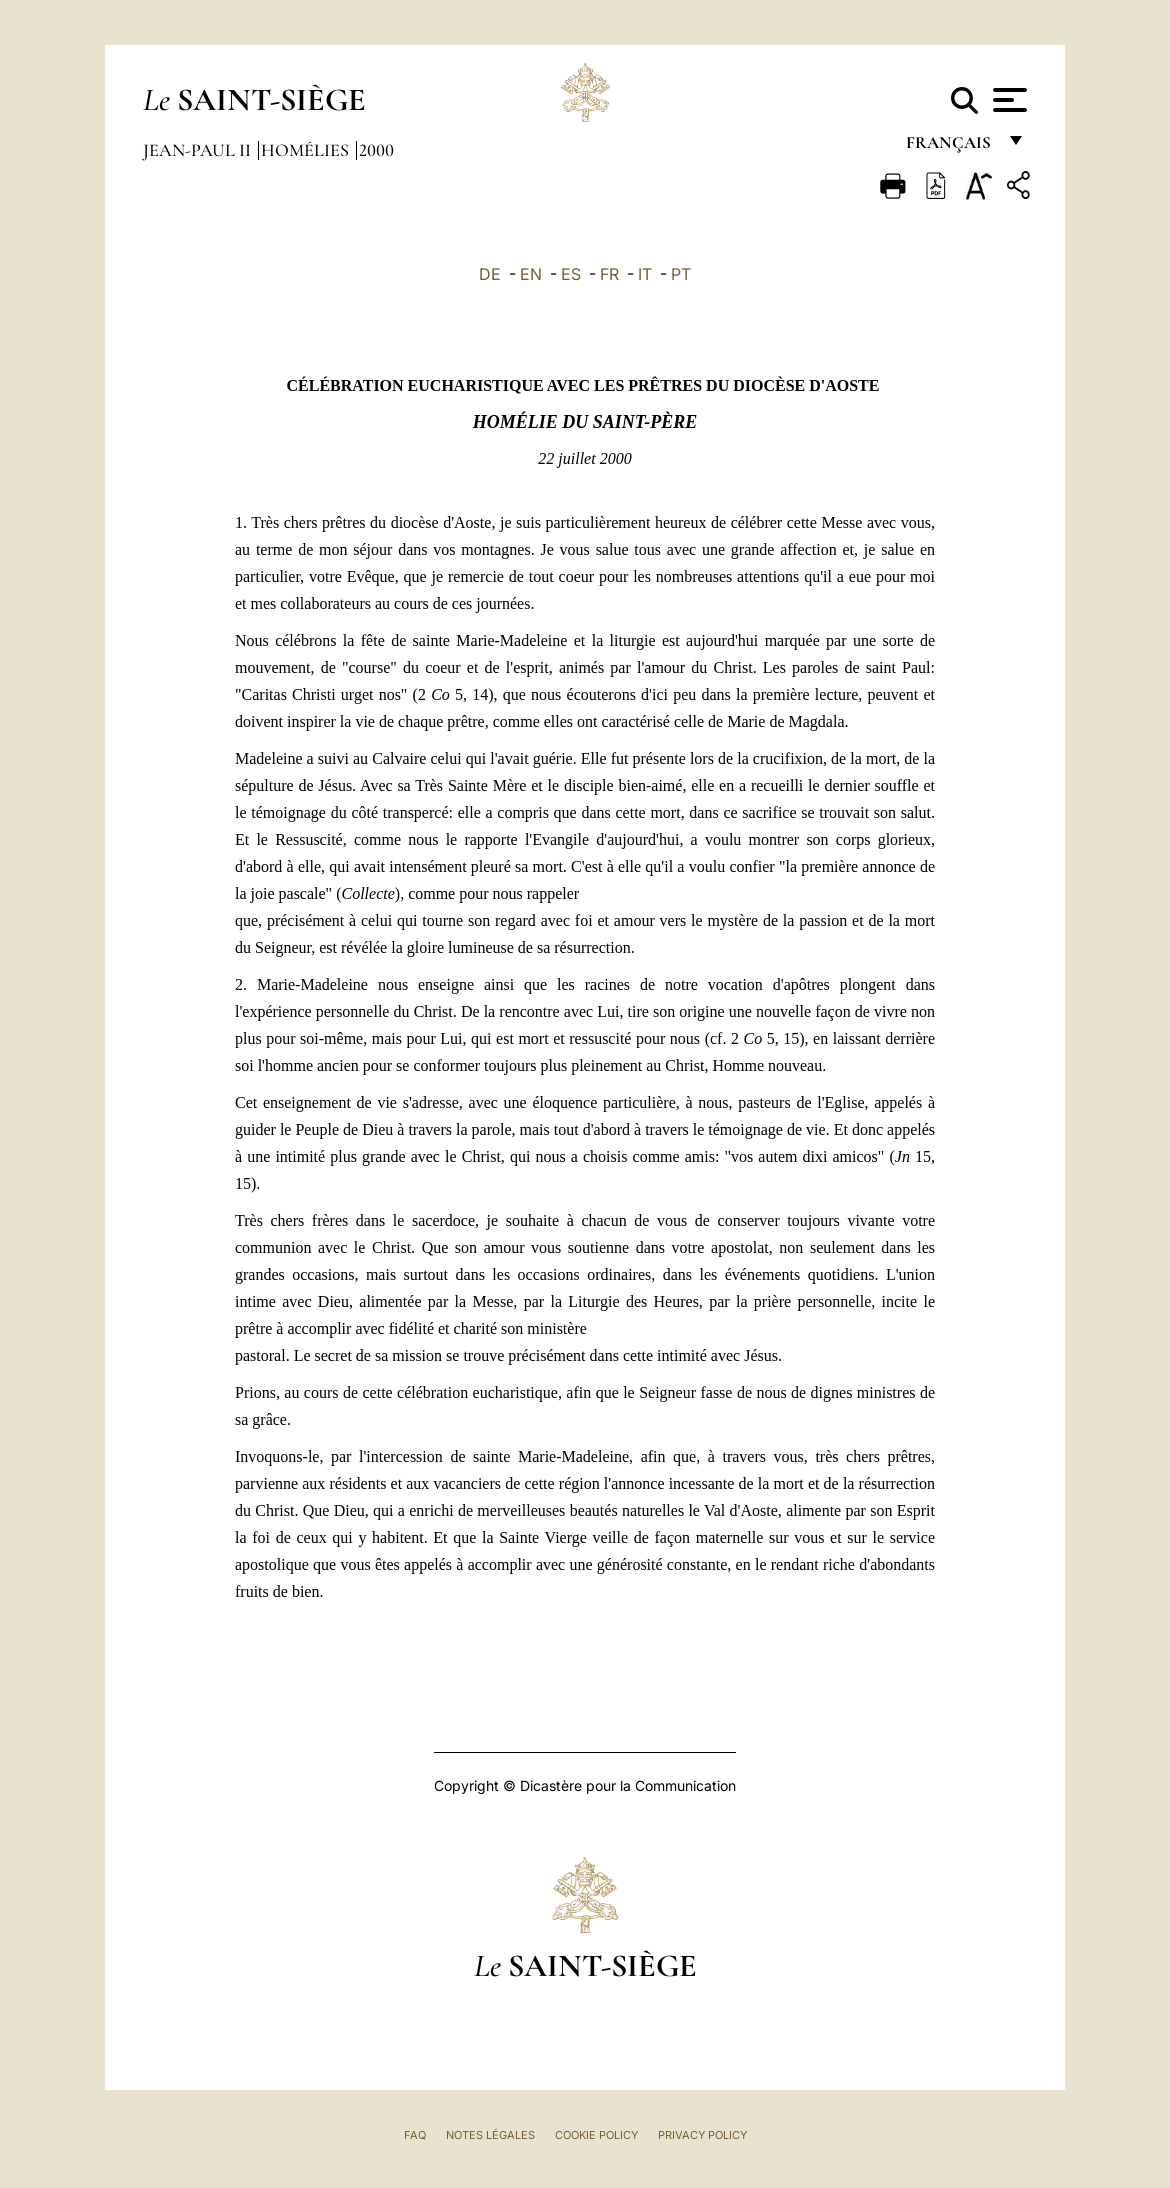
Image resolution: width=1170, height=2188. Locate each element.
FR (609, 274)
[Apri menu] (1007, 100)
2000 (376, 150)
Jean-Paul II (199, 150)
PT (681, 274)
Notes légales (490, 2135)
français (950, 147)
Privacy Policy (702, 2135)
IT (645, 274)
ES (571, 274)
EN (531, 274)
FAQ (415, 2135)
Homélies (307, 150)
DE (490, 274)
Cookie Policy (596, 2135)
